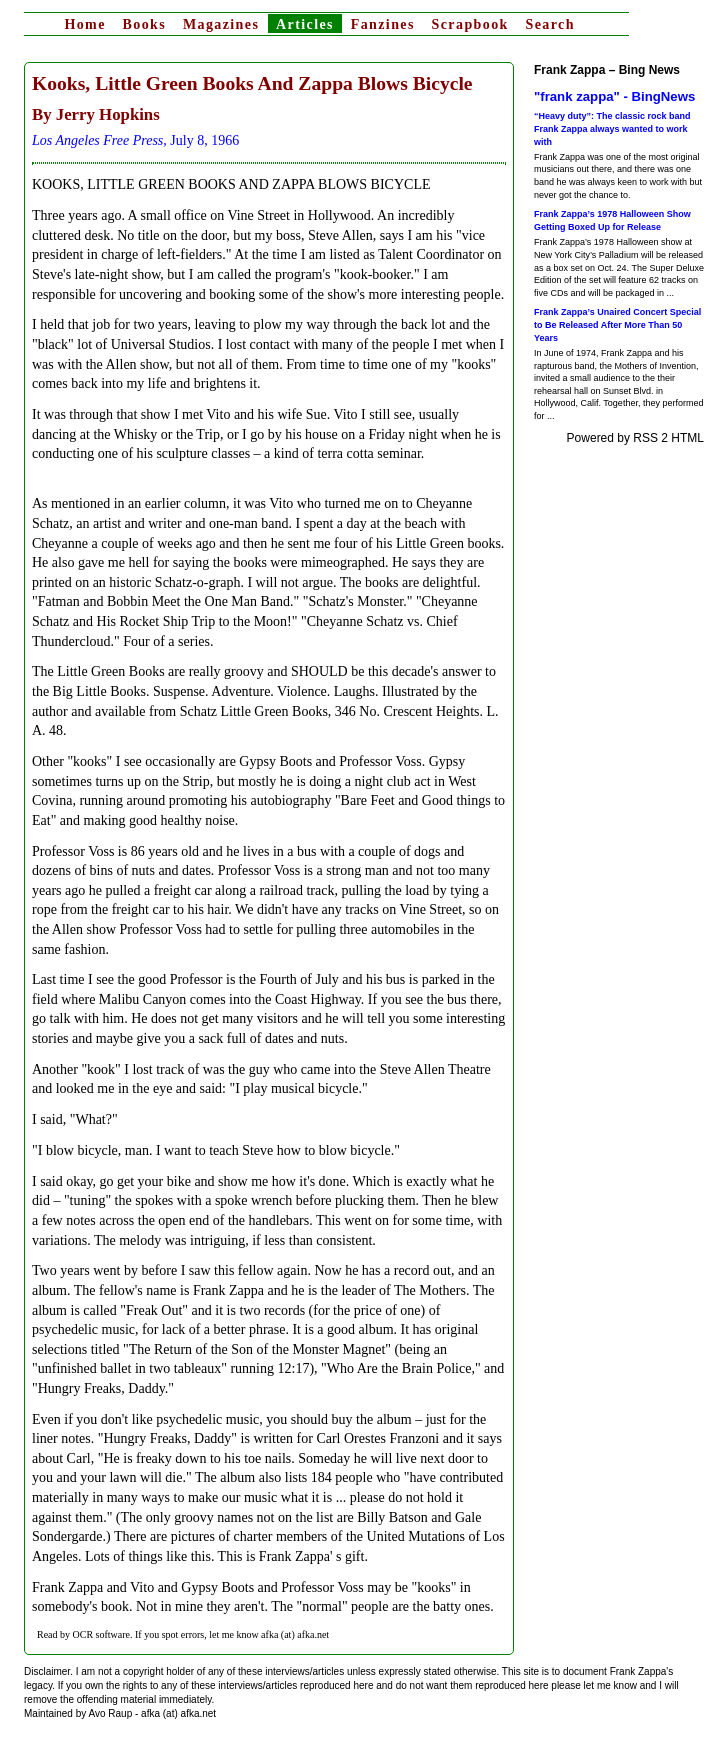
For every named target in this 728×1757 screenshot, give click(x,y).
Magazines (221, 24)
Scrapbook (470, 24)
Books (145, 24)
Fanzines (383, 24)
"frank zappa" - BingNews (614, 96)
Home (84, 24)
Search (550, 24)
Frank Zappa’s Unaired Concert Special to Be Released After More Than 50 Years (617, 324)
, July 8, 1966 (135, 140)
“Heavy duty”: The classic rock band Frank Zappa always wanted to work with (612, 128)
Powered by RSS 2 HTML (635, 438)
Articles (305, 24)
